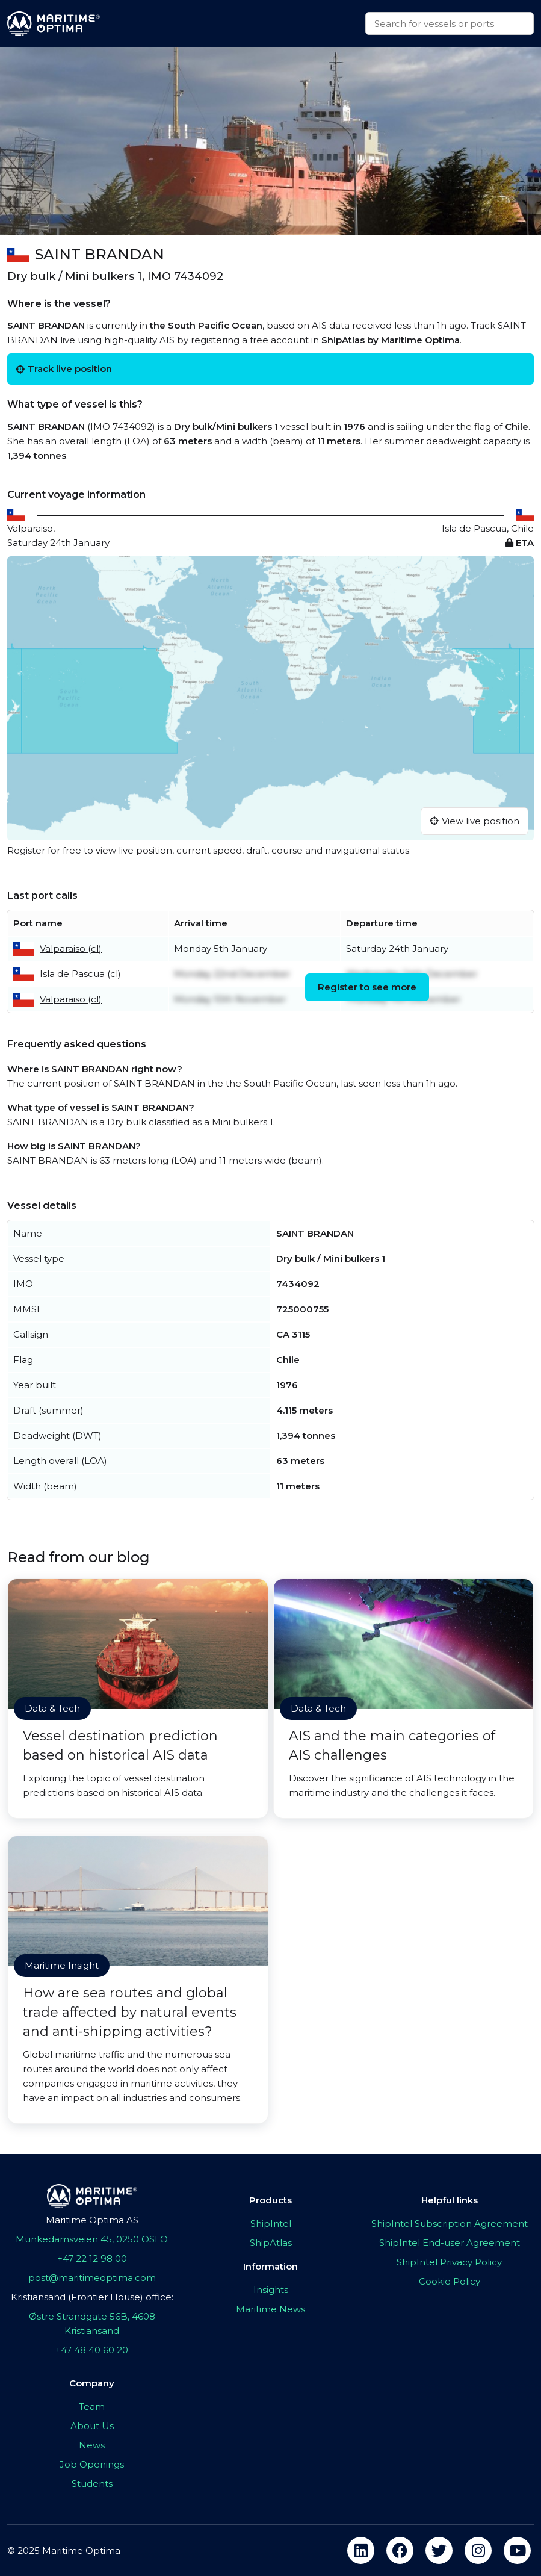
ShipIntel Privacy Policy (449, 2262)
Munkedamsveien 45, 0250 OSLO (92, 2239)
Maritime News (270, 2309)
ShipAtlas (271, 2243)
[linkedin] (360, 2550)
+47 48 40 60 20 (91, 2350)
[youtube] (517, 2550)
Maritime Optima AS (92, 2220)
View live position (474, 821)
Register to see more (367, 987)
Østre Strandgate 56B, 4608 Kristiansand (92, 2323)
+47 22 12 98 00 (92, 2258)
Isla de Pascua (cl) (80, 973)
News (92, 2445)
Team (92, 2406)
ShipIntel (270, 2223)
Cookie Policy (449, 2281)
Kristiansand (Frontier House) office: (92, 2297)
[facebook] (399, 2550)
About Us (92, 2426)
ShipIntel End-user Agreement (449, 2243)
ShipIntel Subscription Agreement (449, 2223)
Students (92, 2483)
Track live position (64, 368)
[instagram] (478, 2550)
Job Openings (92, 2464)
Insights (270, 2289)
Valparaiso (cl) (71, 948)
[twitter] (439, 2550)
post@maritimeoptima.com (92, 2277)
